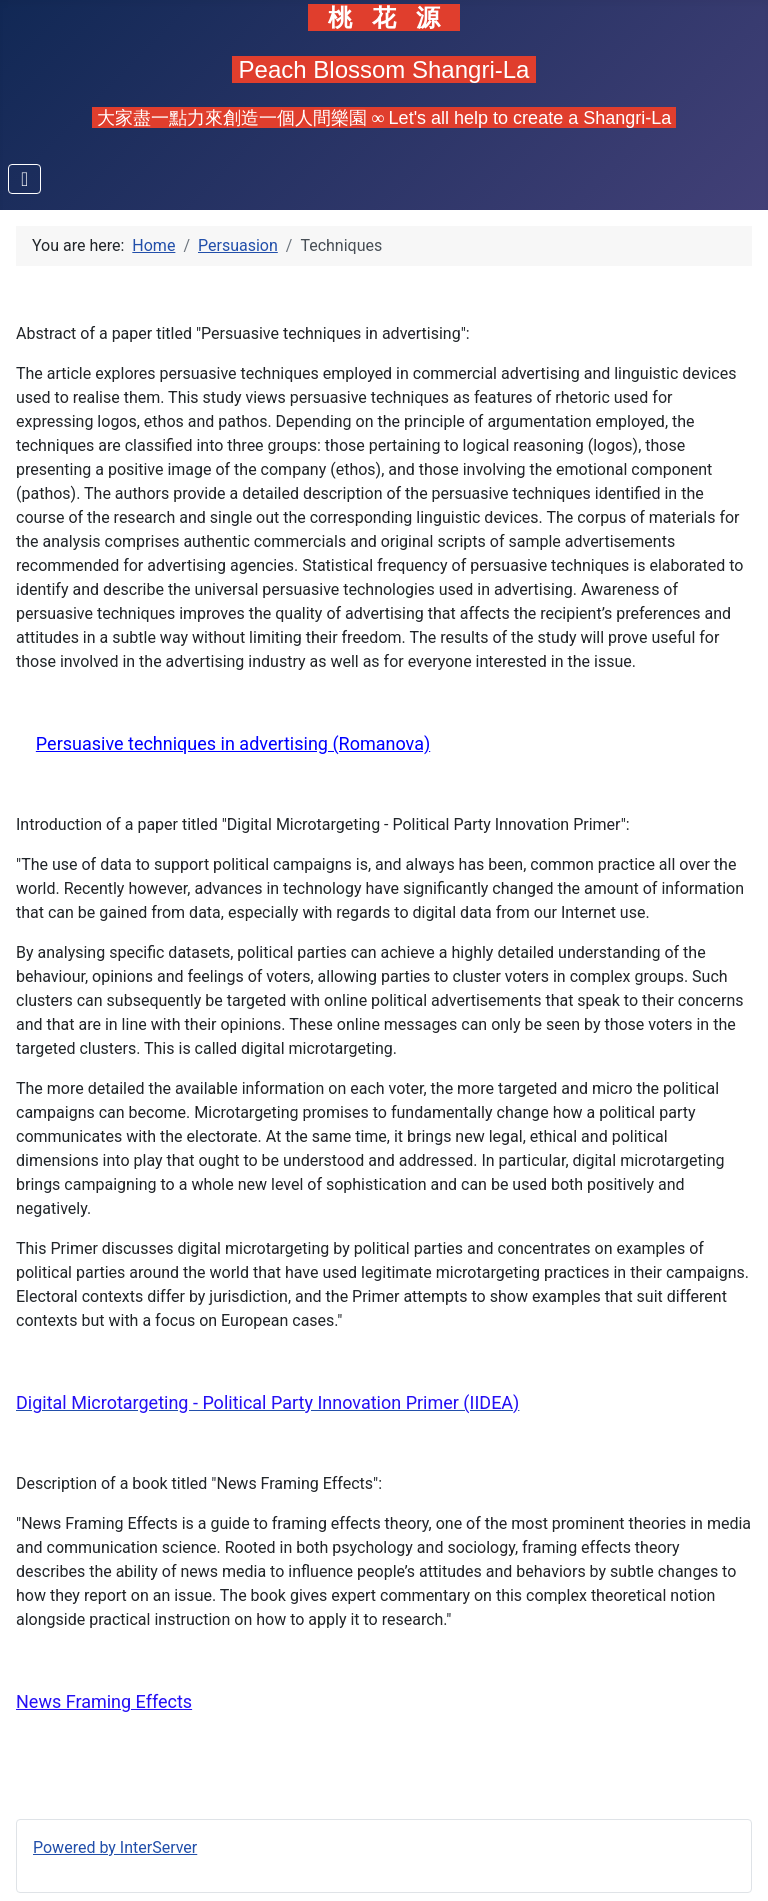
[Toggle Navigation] (24, 179)
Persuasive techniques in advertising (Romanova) (233, 743)
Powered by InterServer (115, 1847)
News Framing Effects (104, 1701)
